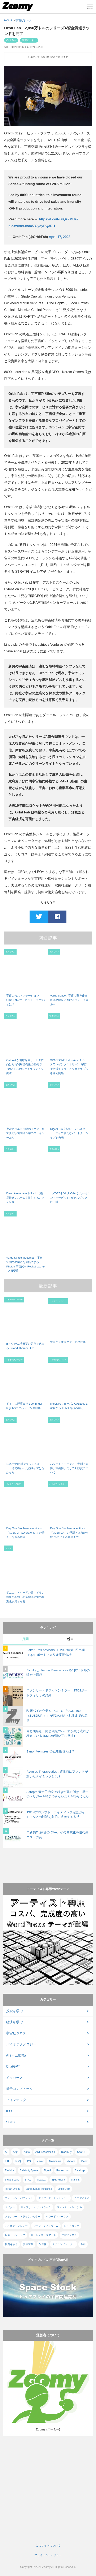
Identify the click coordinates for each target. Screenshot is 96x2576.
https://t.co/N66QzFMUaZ (59, 219)
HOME (8, 20)
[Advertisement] (48, 1861)
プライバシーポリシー (48, 2555)
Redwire (9, 2170)
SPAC (10, 2122)
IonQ (18, 2161)
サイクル (10, 2207)
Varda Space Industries (39, 2188)
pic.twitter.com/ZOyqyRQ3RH (31, 226)
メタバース (14, 2077)
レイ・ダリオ (71, 2225)
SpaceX (41, 2179)
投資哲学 (28, 2244)
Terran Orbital (12, 2188)
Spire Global (58, 2179)
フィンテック (16, 2100)
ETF (7, 2161)
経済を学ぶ (14, 2022)
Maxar (39, 2161)
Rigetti (47, 2170)
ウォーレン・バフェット (19, 2198)
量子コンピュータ (19, 2089)
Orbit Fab (11, 40)
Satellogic (80, 2170)
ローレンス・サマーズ (43, 2235)
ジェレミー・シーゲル (69, 2207)
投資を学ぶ (14, 2011)
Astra (27, 2152)
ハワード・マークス (57, 2216)
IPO (9, 2111)
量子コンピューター (63, 2244)
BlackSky (66, 2152)
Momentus (55, 2161)
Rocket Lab (62, 2170)
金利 (83, 2244)
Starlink (75, 2179)
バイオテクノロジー (21, 2044)
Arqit (15, 2152)
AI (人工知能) (16, 2055)
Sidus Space (12, 2179)
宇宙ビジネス (24, 20)
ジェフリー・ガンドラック (36, 2207)
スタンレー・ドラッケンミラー (22, 2216)
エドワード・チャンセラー (53, 2198)
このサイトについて (48, 2545)
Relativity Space (29, 2170)
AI (6, 2152)
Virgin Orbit (63, 2188)
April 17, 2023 (59, 237)
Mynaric (70, 2161)
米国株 (43, 2244)
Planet (84, 2161)
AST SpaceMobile (45, 2152)
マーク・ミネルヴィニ (45, 2225)
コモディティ (81, 2198)
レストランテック (15, 2235)
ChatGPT (13, 2066)
